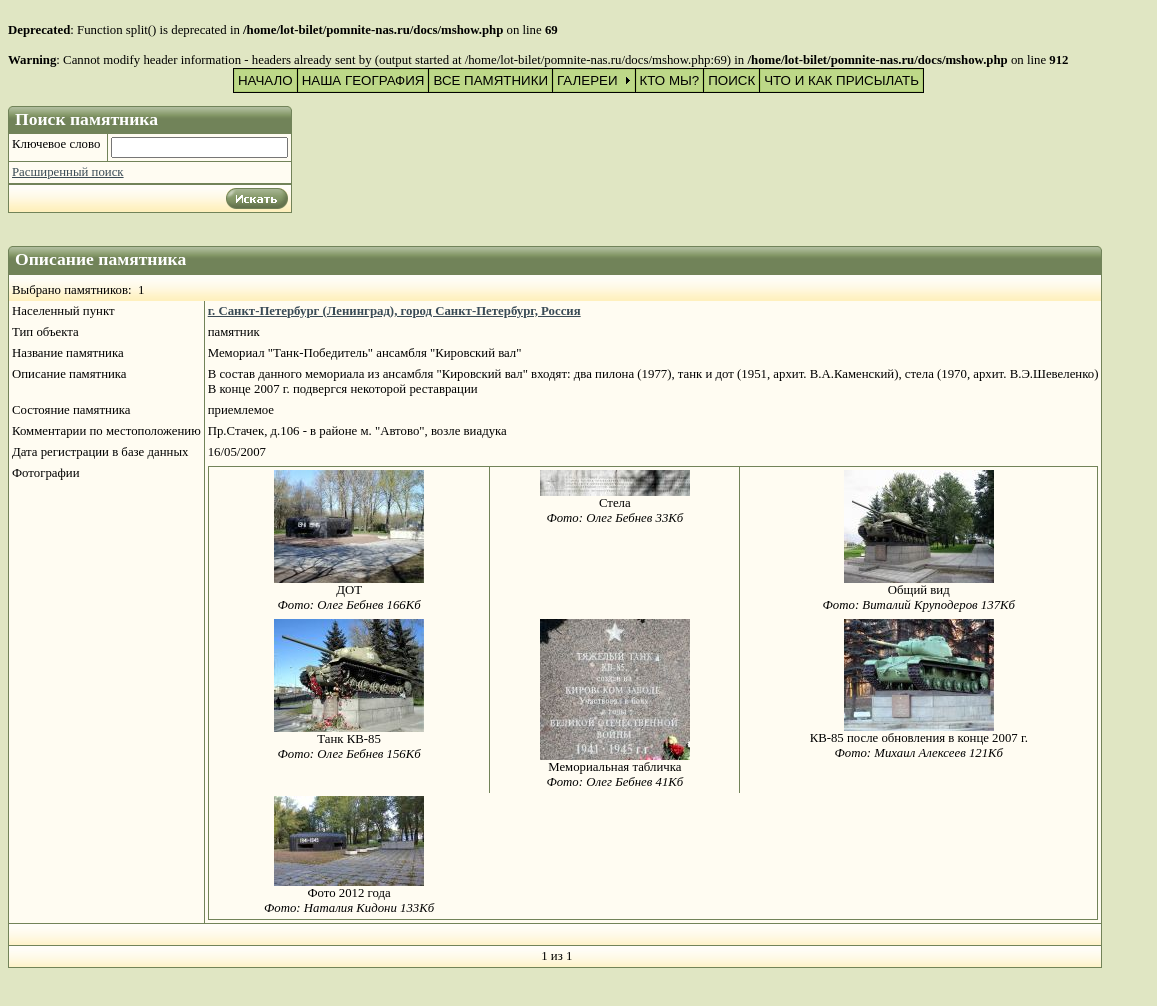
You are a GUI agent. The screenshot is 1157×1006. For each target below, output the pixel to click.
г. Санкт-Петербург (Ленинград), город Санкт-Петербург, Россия (394, 311)
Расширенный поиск (68, 172)
